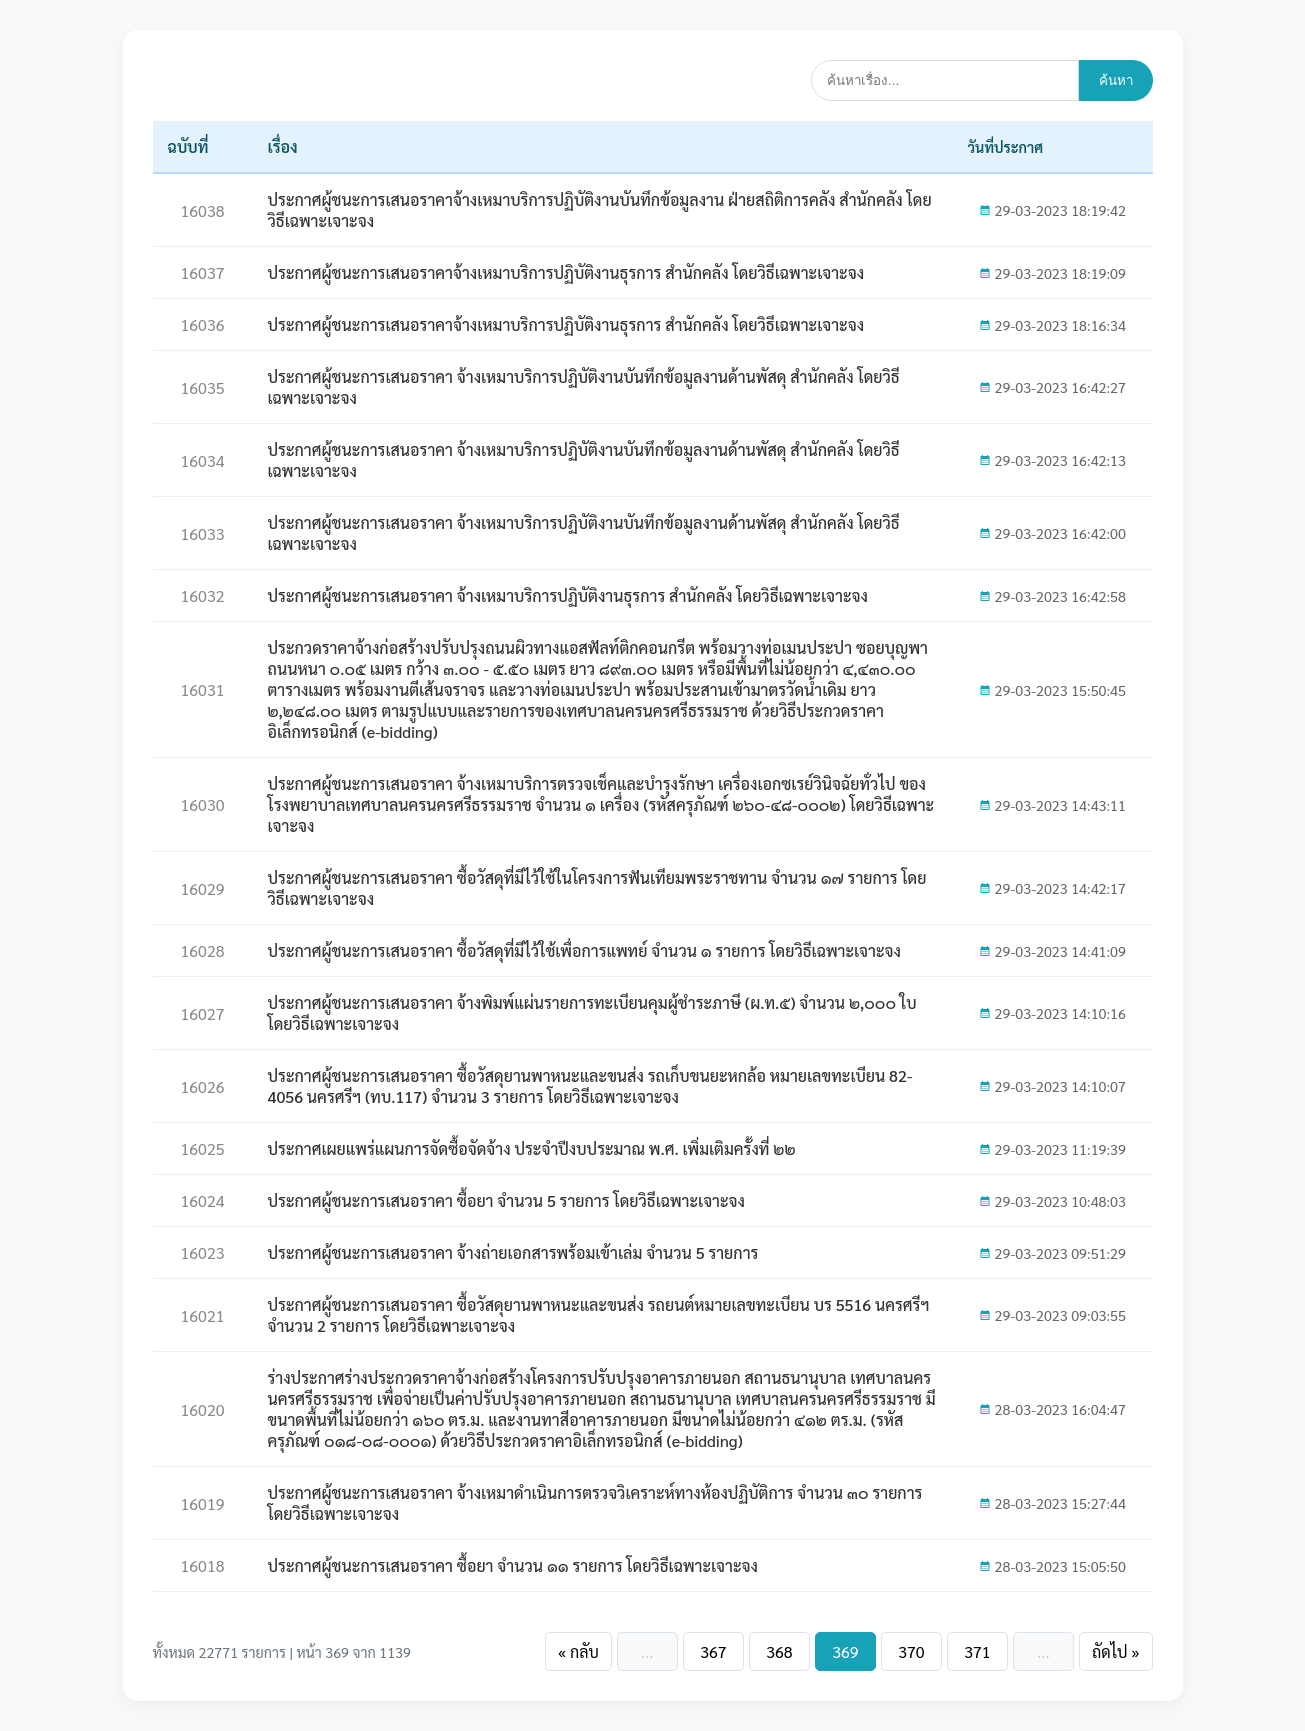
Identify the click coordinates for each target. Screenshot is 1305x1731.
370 (911, 1651)
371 (977, 1651)
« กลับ (578, 1651)
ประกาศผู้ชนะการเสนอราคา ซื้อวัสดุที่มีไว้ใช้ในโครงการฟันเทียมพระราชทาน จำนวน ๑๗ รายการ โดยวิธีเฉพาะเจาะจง (597, 888)
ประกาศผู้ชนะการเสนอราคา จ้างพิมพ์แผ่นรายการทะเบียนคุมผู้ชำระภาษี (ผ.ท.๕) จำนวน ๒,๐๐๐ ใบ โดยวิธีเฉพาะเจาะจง (592, 1013)
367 (713, 1651)
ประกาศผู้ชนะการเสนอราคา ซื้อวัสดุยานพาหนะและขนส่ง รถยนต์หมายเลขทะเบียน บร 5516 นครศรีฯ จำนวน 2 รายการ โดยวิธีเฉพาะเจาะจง (599, 1315)
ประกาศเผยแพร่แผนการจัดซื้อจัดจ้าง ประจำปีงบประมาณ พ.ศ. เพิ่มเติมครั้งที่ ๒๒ (532, 1148)
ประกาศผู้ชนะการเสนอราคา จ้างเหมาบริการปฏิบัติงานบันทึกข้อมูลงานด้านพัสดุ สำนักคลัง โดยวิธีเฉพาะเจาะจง (584, 387)
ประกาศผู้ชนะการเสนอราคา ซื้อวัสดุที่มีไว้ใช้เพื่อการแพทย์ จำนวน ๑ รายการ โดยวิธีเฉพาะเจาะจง (584, 950)
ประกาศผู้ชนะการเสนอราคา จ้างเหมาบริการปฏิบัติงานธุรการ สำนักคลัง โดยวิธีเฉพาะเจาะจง (568, 595)
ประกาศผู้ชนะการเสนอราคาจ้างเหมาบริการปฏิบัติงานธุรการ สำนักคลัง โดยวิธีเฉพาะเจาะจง (566, 272)
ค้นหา (1116, 80)
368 (779, 1651)
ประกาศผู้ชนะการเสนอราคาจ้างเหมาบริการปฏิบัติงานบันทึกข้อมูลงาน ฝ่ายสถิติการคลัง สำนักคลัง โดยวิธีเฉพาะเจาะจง (600, 210)
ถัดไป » (1116, 1651)
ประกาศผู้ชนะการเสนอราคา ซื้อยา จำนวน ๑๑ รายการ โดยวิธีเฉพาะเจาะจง (513, 1565)
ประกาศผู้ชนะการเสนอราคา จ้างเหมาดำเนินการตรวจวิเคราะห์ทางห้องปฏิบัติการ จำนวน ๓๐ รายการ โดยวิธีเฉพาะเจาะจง (595, 1503)
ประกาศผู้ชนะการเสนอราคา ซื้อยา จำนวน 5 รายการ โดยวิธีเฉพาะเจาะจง (507, 1200)
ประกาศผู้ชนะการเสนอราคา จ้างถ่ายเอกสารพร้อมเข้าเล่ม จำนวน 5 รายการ (513, 1252)
